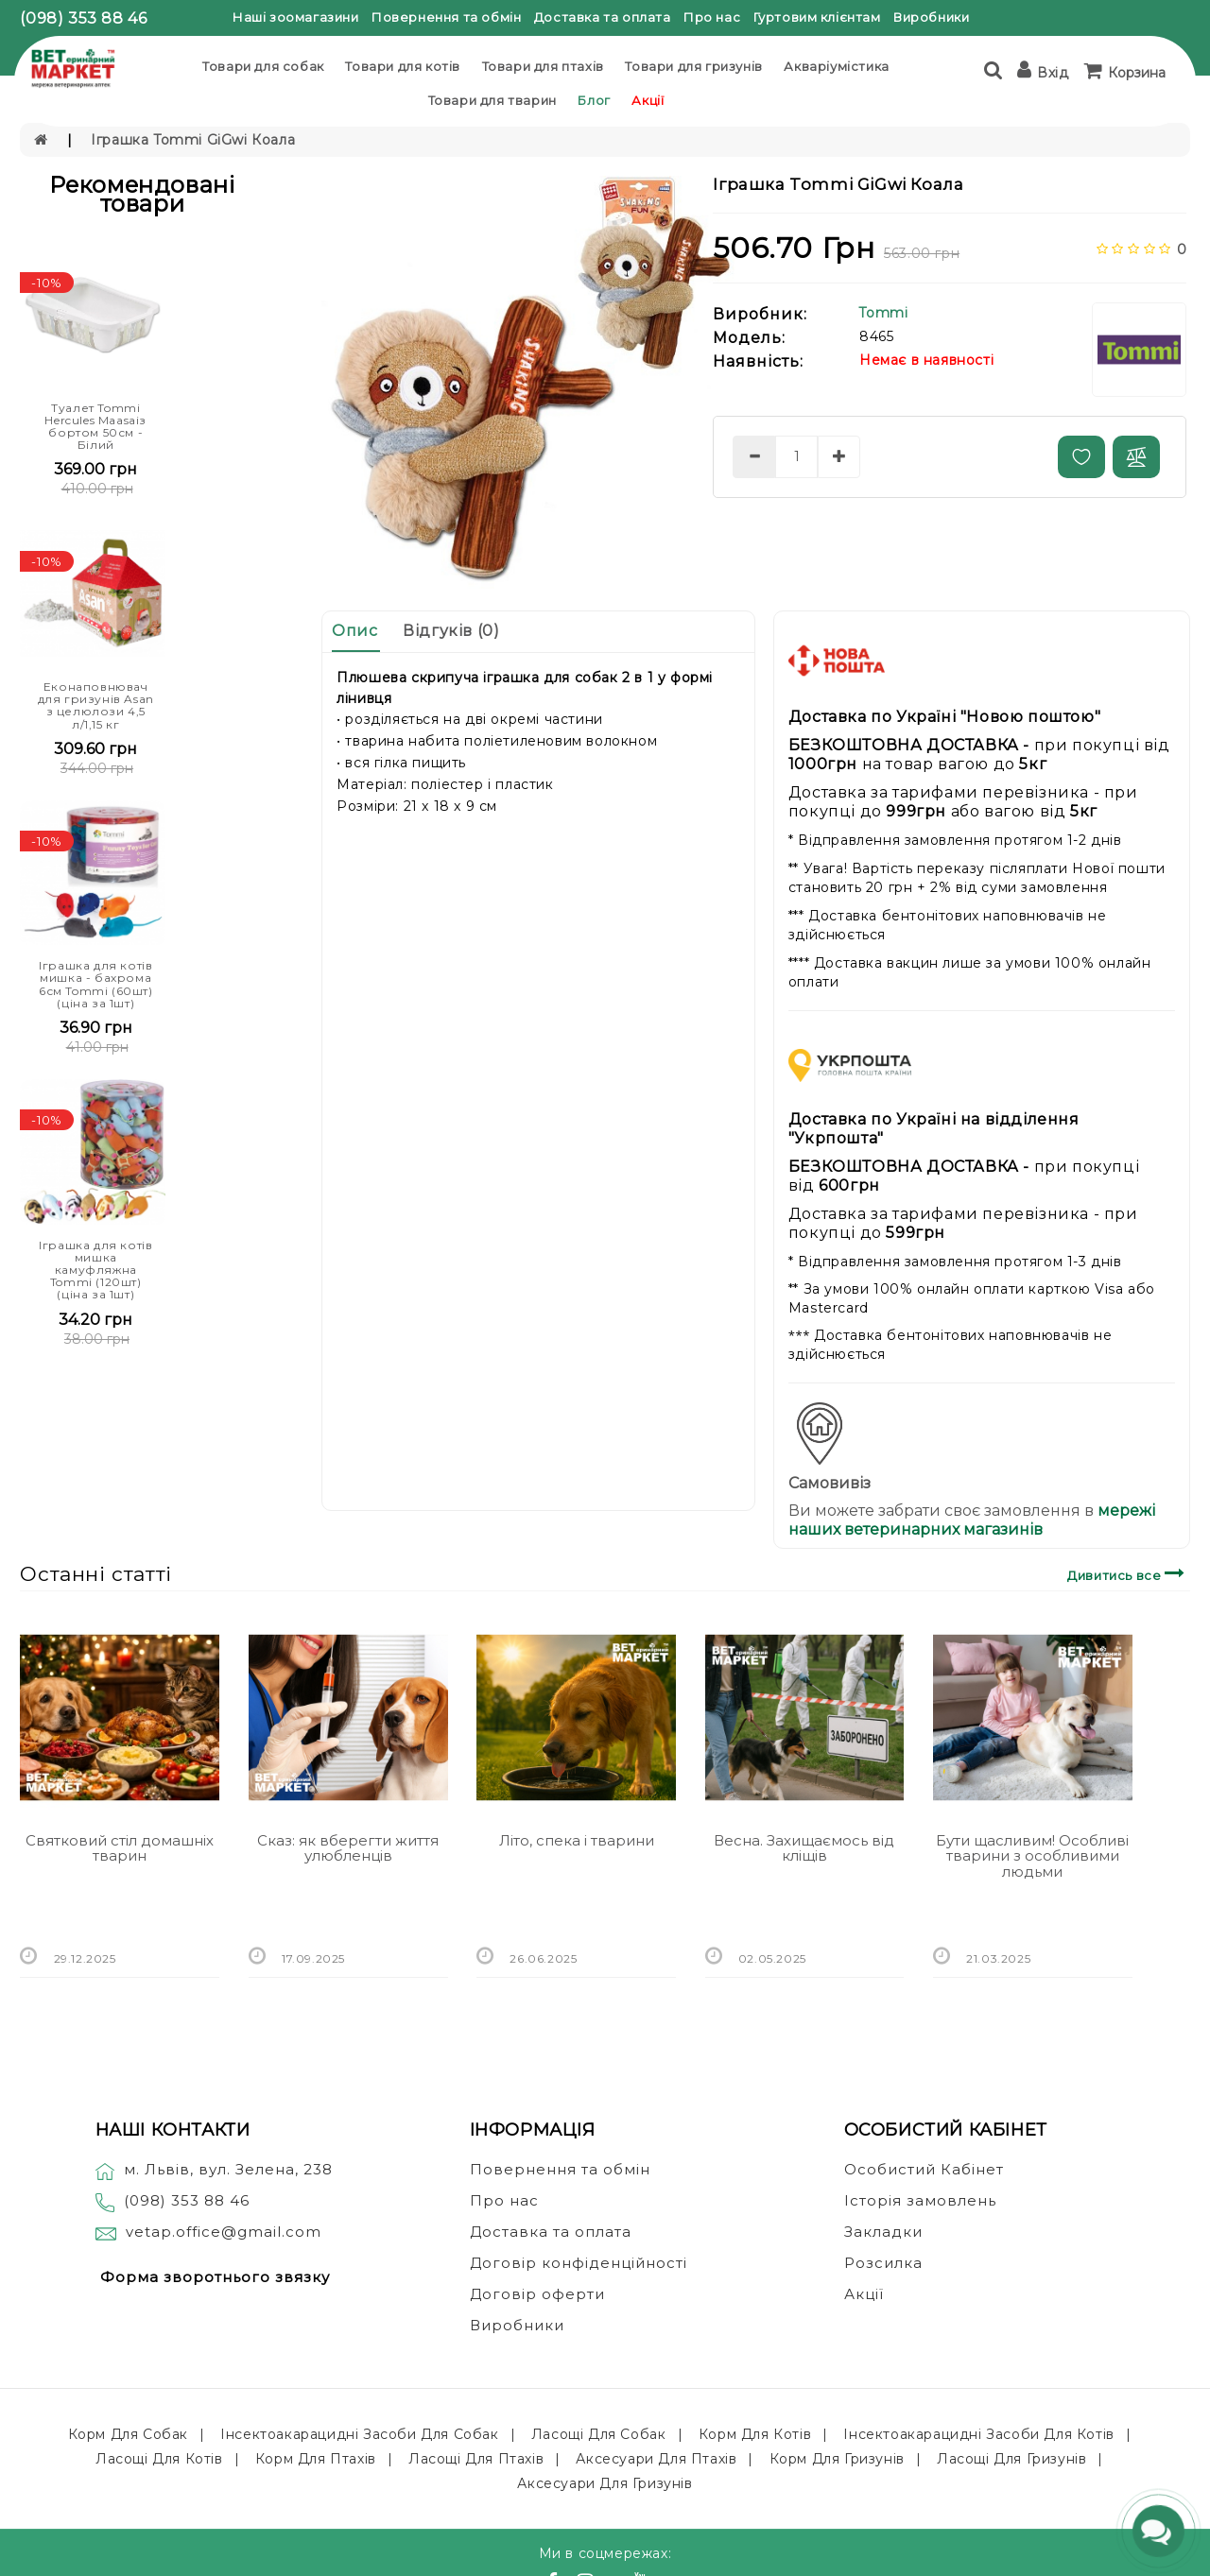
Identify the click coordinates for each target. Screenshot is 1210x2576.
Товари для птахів (543, 66)
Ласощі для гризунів (1011, 2458)
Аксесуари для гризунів (604, 2483)
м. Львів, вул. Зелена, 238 (214, 2169)
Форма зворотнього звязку (215, 2277)
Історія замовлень (920, 2200)
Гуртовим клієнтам (817, 17)
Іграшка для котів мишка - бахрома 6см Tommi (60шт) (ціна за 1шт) (96, 984)
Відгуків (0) (451, 631)
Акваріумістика (836, 66)
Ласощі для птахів (476, 2458)
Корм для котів (755, 2434)
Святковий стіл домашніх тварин (120, 1848)
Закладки (883, 2232)
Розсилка (883, 2263)
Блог (594, 100)
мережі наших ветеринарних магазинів (971, 1520)
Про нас (711, 17)
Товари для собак (263, 66)
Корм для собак (128, 2434)
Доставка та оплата (602, 17)
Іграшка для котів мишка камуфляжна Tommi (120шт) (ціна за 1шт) (95, 1270)
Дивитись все (1128, 1573)
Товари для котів (402, 66)
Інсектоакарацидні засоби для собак (359, 2434)
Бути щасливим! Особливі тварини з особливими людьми (1032, 1855)
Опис (354, 631)
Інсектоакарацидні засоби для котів (978, 2434)
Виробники (931, 17)
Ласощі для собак (598, 2434)
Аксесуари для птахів (656, 2458)
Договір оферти (537, 2294)
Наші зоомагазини (296, 17)
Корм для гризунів (837, 2458)
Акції (647, 100)
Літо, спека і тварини (576, 1840)
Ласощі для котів (159, 2458)
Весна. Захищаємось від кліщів (804, 1848)
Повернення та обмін (446, 17)
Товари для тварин (492, 100)
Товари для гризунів (693, 66)
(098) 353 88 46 (83, 18)
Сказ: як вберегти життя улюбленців (348, 1848)
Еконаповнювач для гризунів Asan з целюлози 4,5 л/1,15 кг (96, 705)
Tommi (883, 312)
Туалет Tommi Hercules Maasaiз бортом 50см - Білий (95, 427)
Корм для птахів (315, 2458)
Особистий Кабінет (924, 2169)
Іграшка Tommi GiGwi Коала (193, 139)
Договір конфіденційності (578, 2263)
